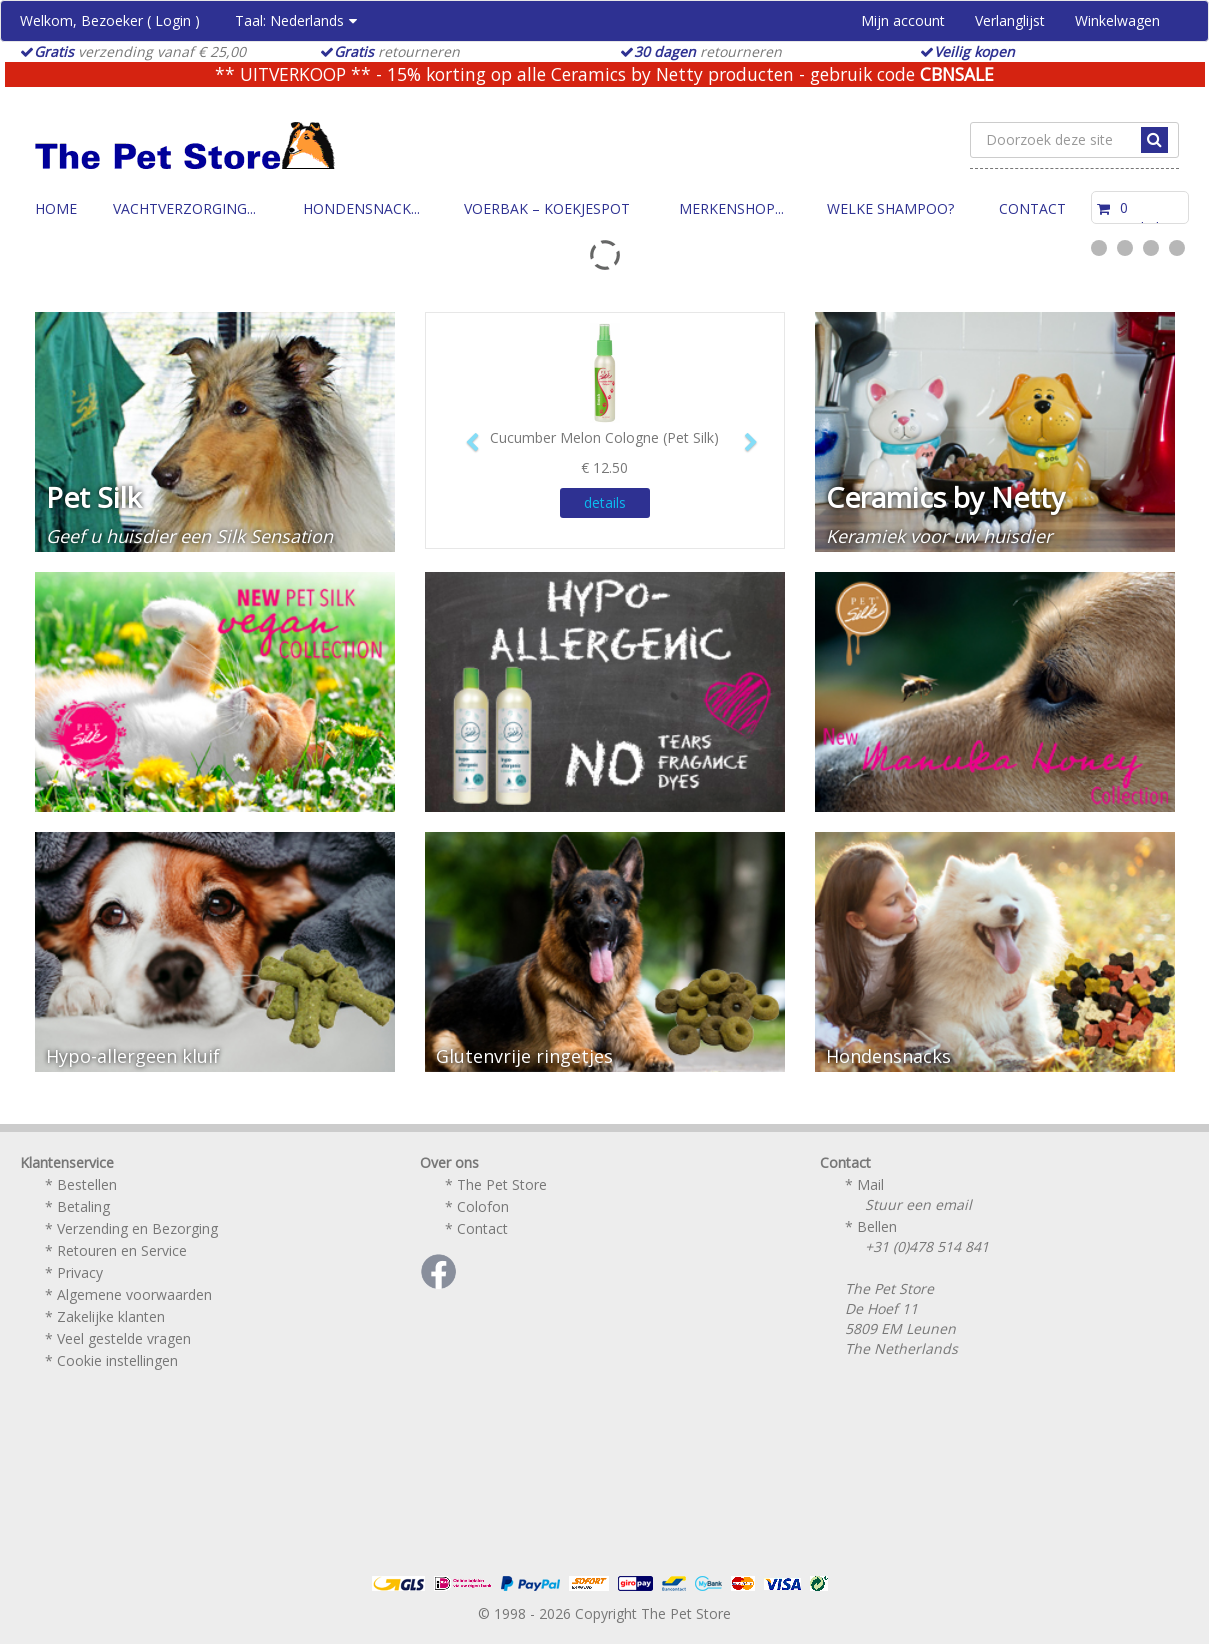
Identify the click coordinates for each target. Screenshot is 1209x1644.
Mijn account (903, 20)
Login (173, 20)
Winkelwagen (1117, 20)
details (605, 502)
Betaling (83, 1206)
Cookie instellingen (117, 1360)
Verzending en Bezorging (137, 1228)
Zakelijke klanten (111, 1316)
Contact (1032, 208)
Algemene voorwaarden (134, 1294)
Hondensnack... (361, 208)
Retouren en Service (122, 1250)
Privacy (80, 1272)
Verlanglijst (1010, 20)
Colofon (483, 1206)
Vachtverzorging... (184, 208)
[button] (465, 433)
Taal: (296, 20)
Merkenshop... (731, 208)
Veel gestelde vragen (124, 1338)
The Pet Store (502, 1184)
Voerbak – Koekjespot (547, 208)
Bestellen (87, 1184)
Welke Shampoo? (890, 208)
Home (56, 208)
